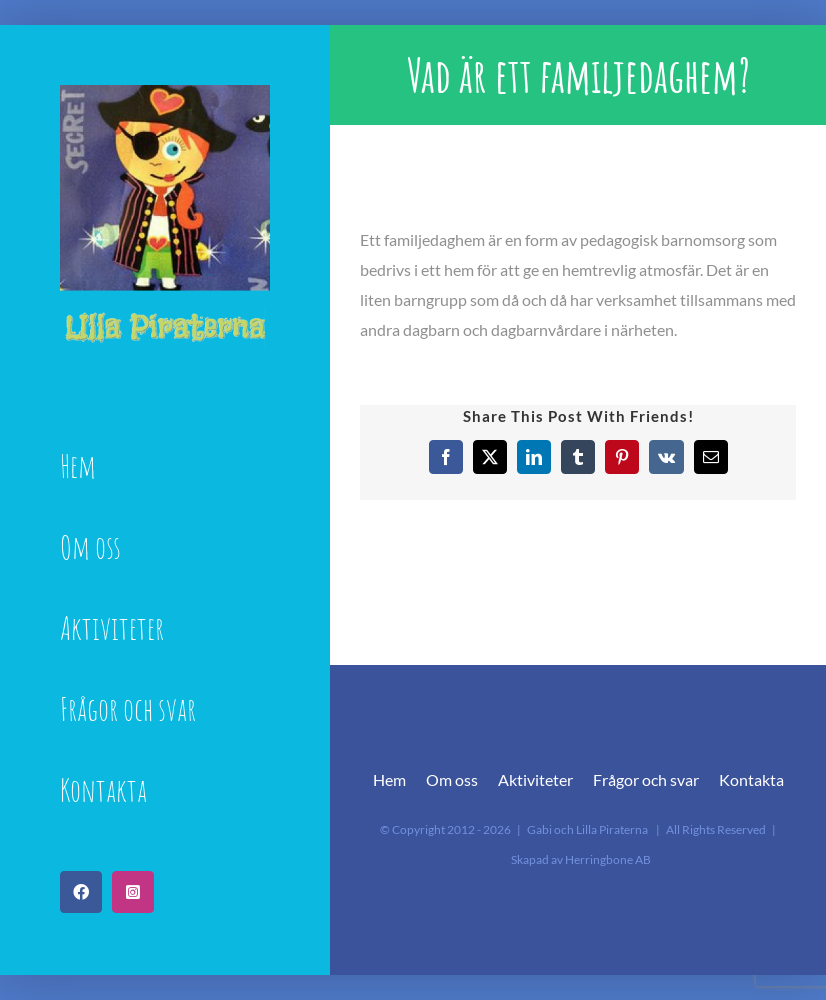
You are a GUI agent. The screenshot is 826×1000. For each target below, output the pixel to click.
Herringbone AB (608, 859)
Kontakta (751, 779)
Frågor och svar (646, 779)
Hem (389, 779)
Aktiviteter (535, 779)
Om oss (452, 779)
